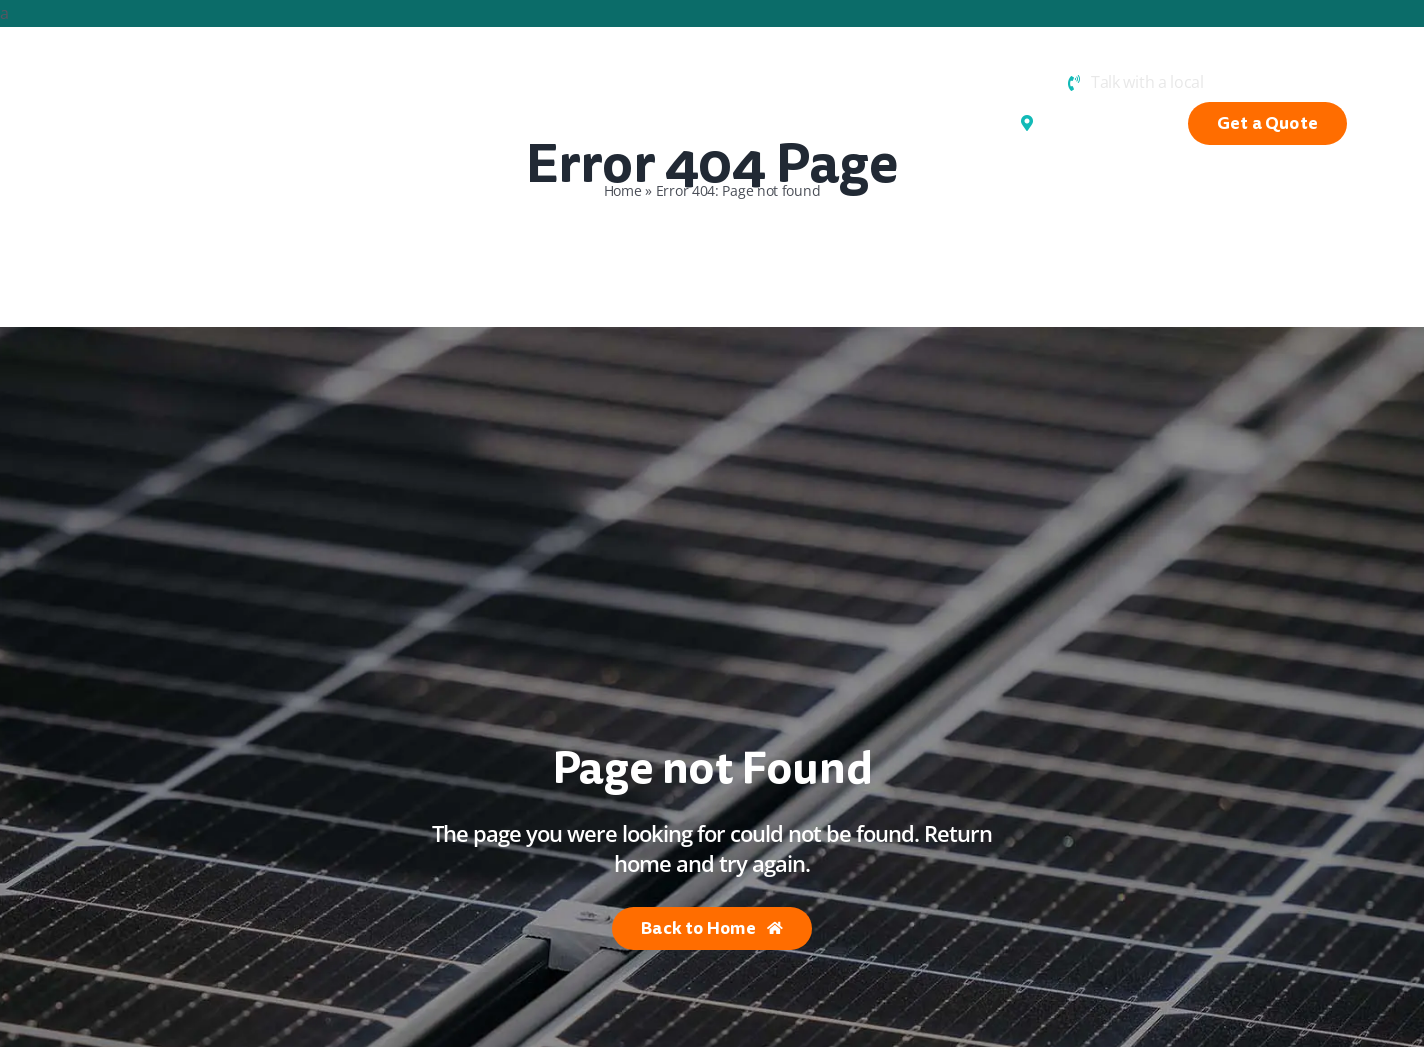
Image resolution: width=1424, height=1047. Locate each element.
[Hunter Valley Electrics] (123, 75)
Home (623, 190)
